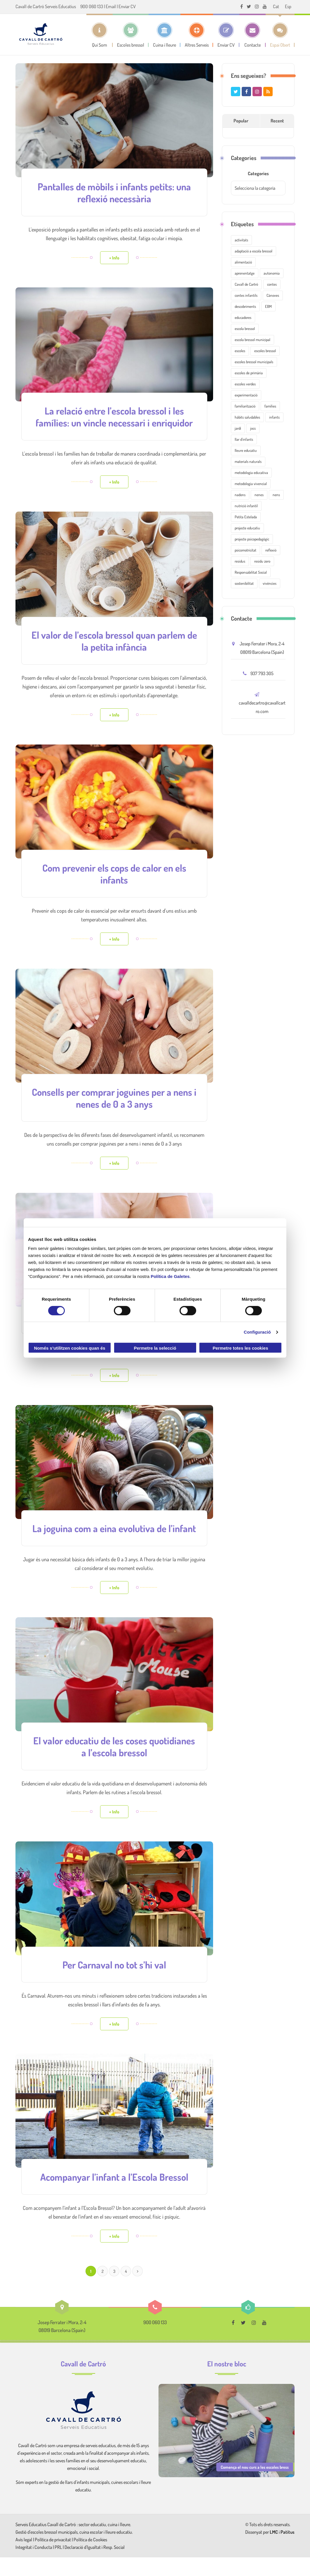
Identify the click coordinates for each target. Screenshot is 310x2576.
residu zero (262, 561)
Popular (241, 121)
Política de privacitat (53, 2558)
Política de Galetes (170, 1276)
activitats (241, 240)
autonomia (272, 273)
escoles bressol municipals (254, 361)
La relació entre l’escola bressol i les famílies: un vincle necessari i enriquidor (114, 421)
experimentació (246, 395)
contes (272, 284)
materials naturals (248, 461)
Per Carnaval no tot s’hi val (114, 1983)
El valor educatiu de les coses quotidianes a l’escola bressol (114, 1765)
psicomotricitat (245, 550)
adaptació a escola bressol (253, 251)
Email (111, 6)
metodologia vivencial (251, 483)
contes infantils (246, 295)
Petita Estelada (246, 517)
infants (274, 417)
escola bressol (245, 328)
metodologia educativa (251, 472)
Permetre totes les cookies (240, 1348)
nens (276, 494)
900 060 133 (91, 6)
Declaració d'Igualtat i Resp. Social (95, 2566)
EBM (268, 306)
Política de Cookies (90, 2558)
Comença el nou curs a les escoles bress (255, 2485)
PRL (58, 2566)
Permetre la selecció (155, 1348)
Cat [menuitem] (276, 6)
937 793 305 (262, 673)
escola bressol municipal (252, 339)
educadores (243, 317)
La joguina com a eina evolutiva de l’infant (114, 1542)
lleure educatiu (246, 450)
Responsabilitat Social (251, 572)
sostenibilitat (244, 583)
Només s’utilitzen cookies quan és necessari (69, 1349)
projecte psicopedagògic (252, 539)
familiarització (245, 406)
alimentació (243, 262)
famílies (270, 406)
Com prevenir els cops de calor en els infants (114, 883)
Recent (277, 121)
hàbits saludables (247, 417)
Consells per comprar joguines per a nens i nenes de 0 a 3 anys (114, 1106)
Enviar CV (127, 6)
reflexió (270, 550)
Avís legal (24, 2558)
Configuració (257, 1332)
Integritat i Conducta (34, 2566)
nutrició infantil (246, 505)
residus (240, 561)
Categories (258, 173)
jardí (238, 428)
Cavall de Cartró (246, 284)
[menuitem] (276, 6)
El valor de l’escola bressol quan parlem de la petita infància (114, 650)
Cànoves (273, 295)
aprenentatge (245, 273)
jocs (253, 428)
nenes (259, 494)
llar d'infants (244, 439)
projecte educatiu (247, 528)
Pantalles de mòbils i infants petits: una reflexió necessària (114, 192)
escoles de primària (249, 372)
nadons (240, 494)
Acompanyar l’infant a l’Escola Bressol (114, 2195)
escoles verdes (245, 384)
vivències (269, 583)
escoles (240, 350)
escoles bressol (265, 350)
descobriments (245, 306)
